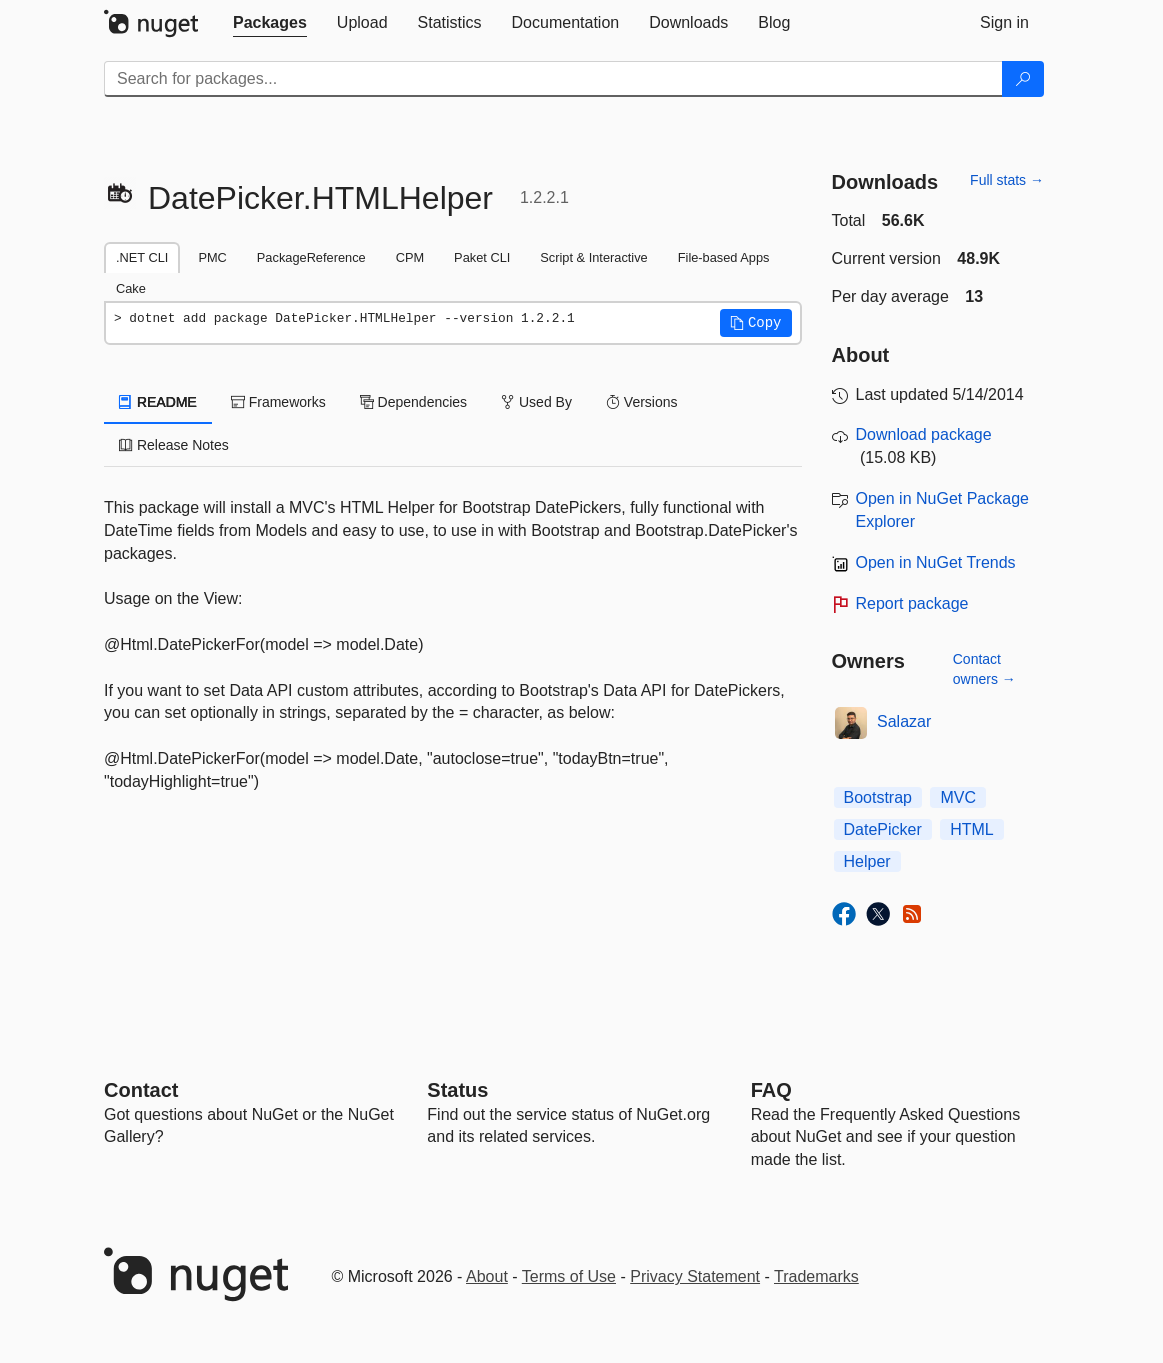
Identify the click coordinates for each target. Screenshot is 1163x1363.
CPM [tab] (410, 257)
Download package (924, 434)
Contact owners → (984, 669)
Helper (867, 861)
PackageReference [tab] (311, 257)
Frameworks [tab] (278, 402)
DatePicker (883, 829)
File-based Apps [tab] (724, 257)
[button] (756, 323)
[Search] (1023, 79)
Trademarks (816, 1276)
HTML (972, 829)
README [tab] (158, 402)
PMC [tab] (212, 257)
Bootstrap (878, 797)
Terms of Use (569, 1276)
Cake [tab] (131, 288)
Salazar (904, 721)
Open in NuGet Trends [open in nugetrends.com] (936, 562)
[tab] (270, 23)
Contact (141, 1090)
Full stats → (1007, 180)
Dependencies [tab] (413, 402)
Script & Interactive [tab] (593, 257)
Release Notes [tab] (174, 445)
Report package (912, 603)
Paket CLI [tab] (482, 257)
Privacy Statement (695, 1276)
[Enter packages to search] (553, 79)
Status (457, 1090)
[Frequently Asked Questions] (771, 1090)
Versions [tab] (642, 402)
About (487, 1276)
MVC (958, 797)
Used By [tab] (536, 402)
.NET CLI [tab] (142, 257)
